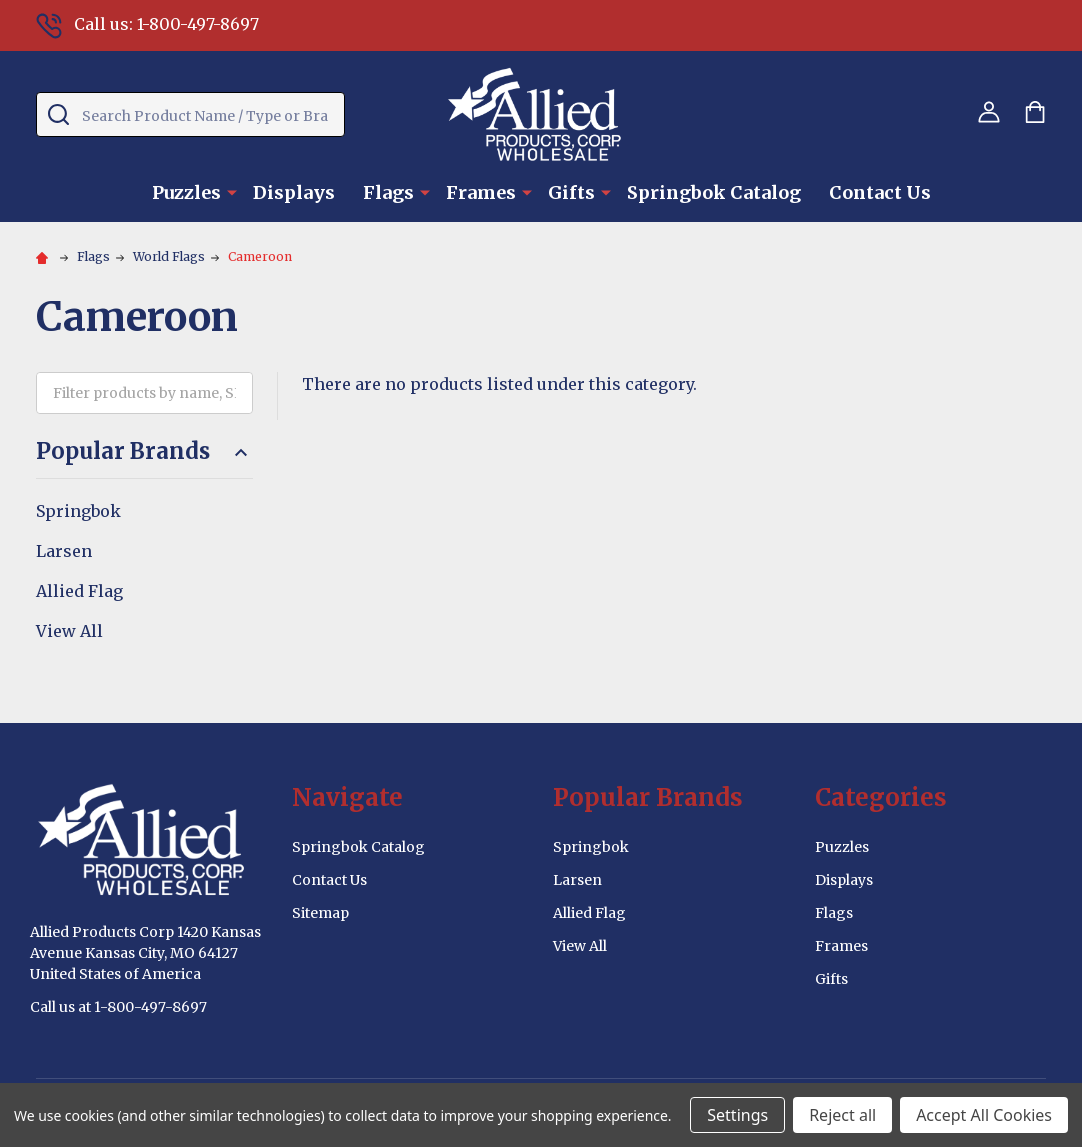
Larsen (64, 551)
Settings (737, 1115)
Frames (481, 192)
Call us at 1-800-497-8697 (118, 1007)
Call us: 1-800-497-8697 (147, 24)
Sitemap (320, 913)
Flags (388, 192)
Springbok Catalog (714, 192)
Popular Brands (144, 451)
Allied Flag (79, 591)
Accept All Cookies (984, 1115)
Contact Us (880, 192)
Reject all (842, 1115)
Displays (294, 192)
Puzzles (186, 192)
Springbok (78, 511)
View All (69, 631)
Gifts (571, 192)
